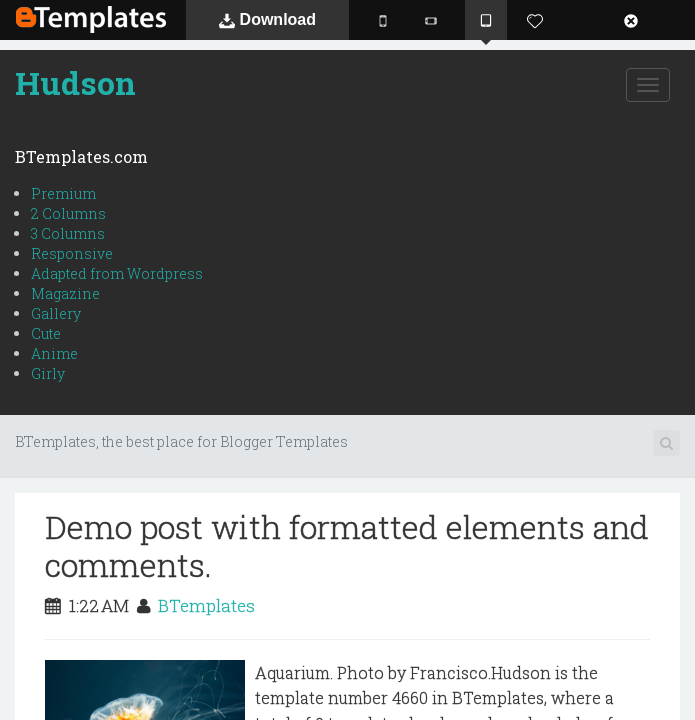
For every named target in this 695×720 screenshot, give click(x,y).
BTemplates (91, 19)
